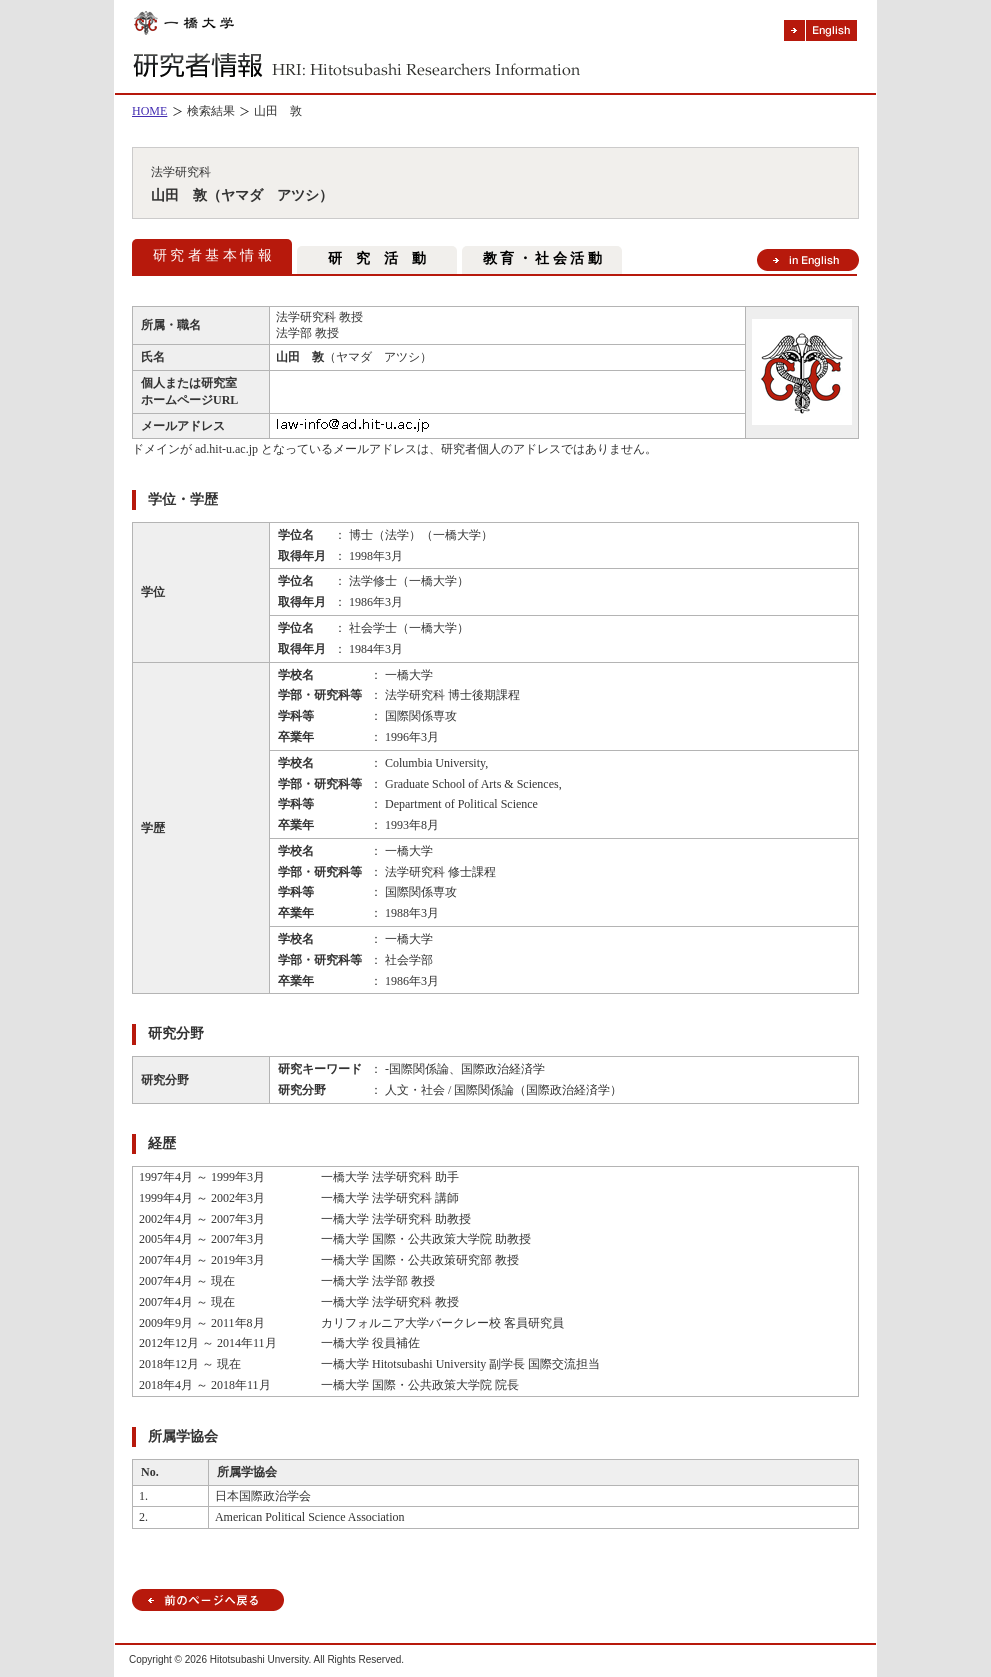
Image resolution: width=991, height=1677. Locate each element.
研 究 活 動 (377, 258)
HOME (149, 111)
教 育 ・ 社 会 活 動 (542, 258)
